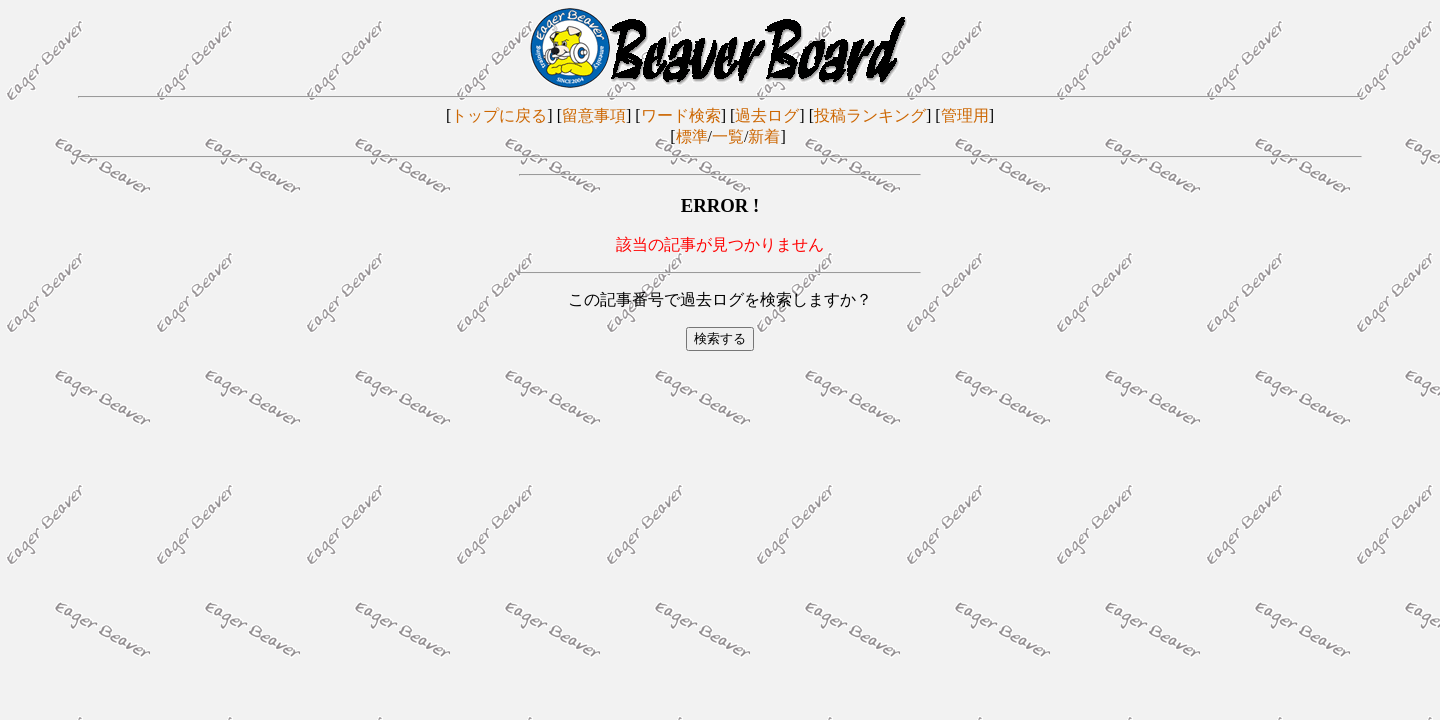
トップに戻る (499, 115)
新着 (764, 136)
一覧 (728, 136)
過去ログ (767, 115)
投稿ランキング (870, 115)
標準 (692, 136)
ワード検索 (681, 115)
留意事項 (594, 115)
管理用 (965, 115)
